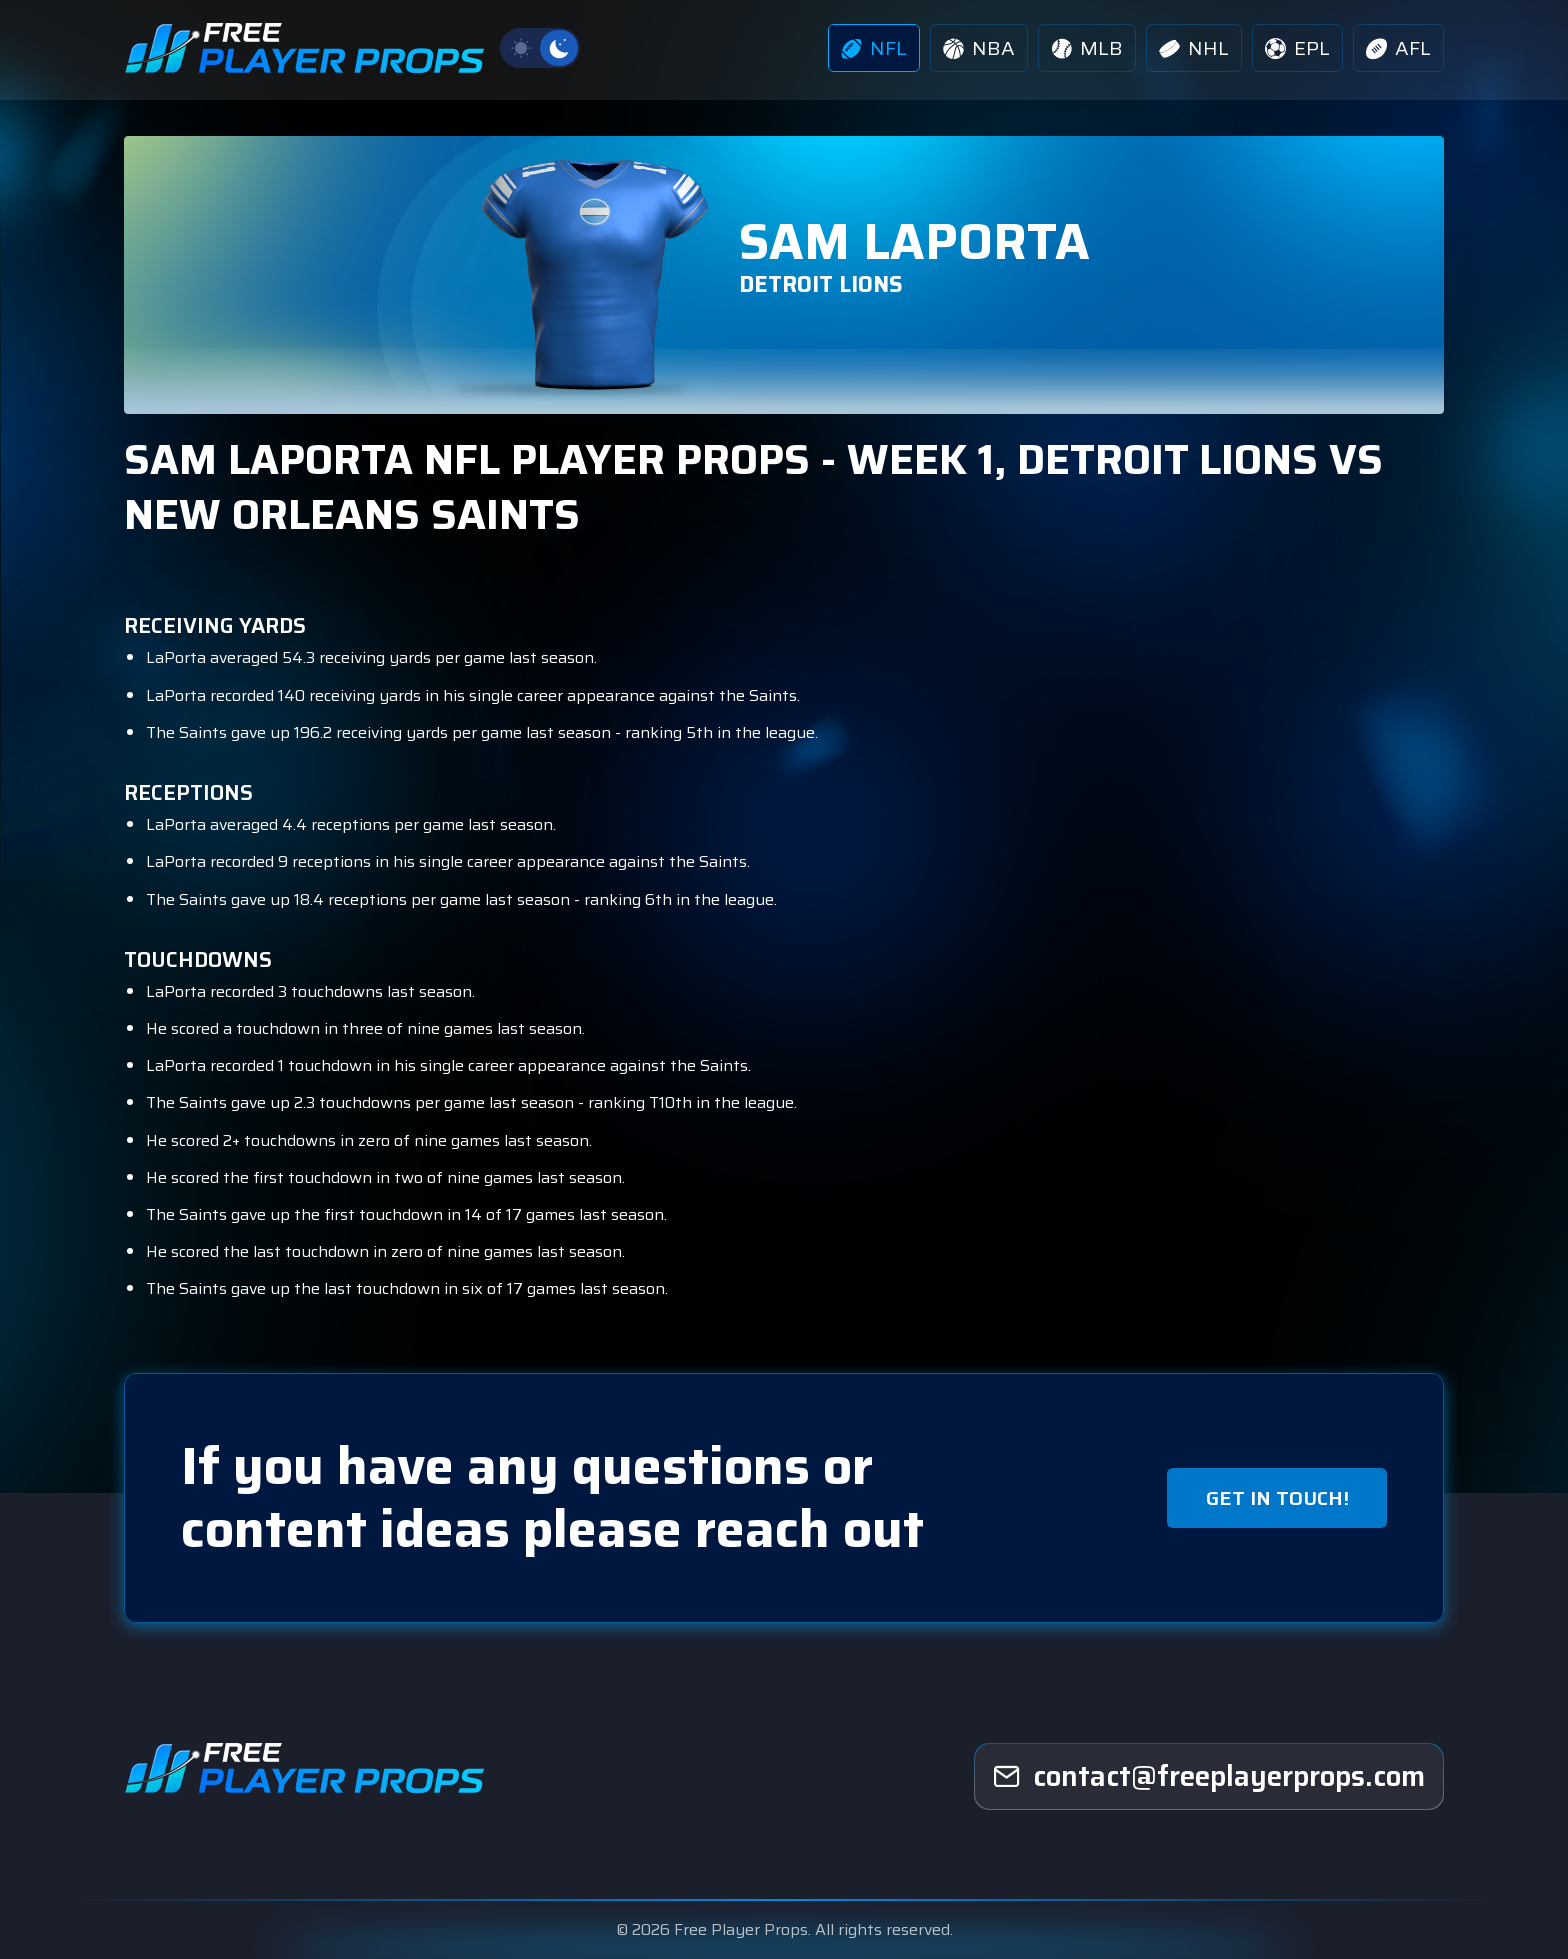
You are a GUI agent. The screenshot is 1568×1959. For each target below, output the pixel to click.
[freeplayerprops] (1209, 1777)
